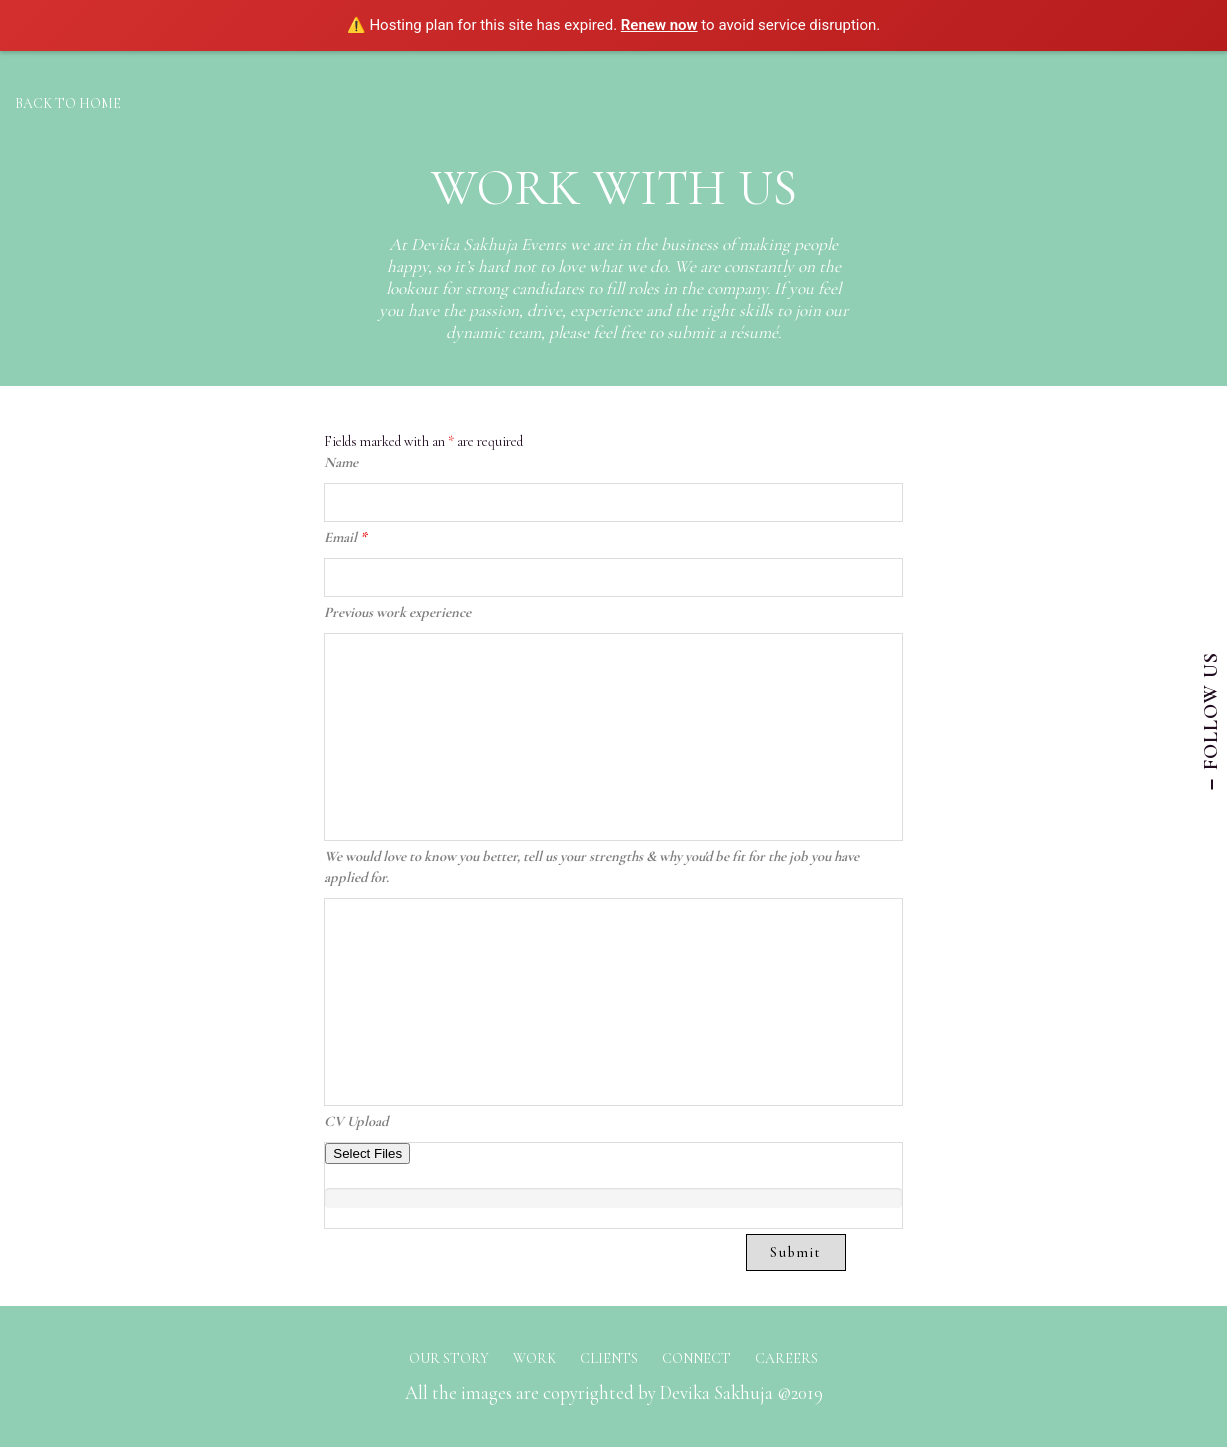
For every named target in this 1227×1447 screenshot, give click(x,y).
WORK (534, 1358)
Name (341, 462)
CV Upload (356, 1121)
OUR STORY (449, 1358)
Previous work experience (397, 612)
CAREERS (786, 1358)
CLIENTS (609, 1358)
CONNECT (696, 1358)
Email (345, 537)
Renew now (659, 25)
